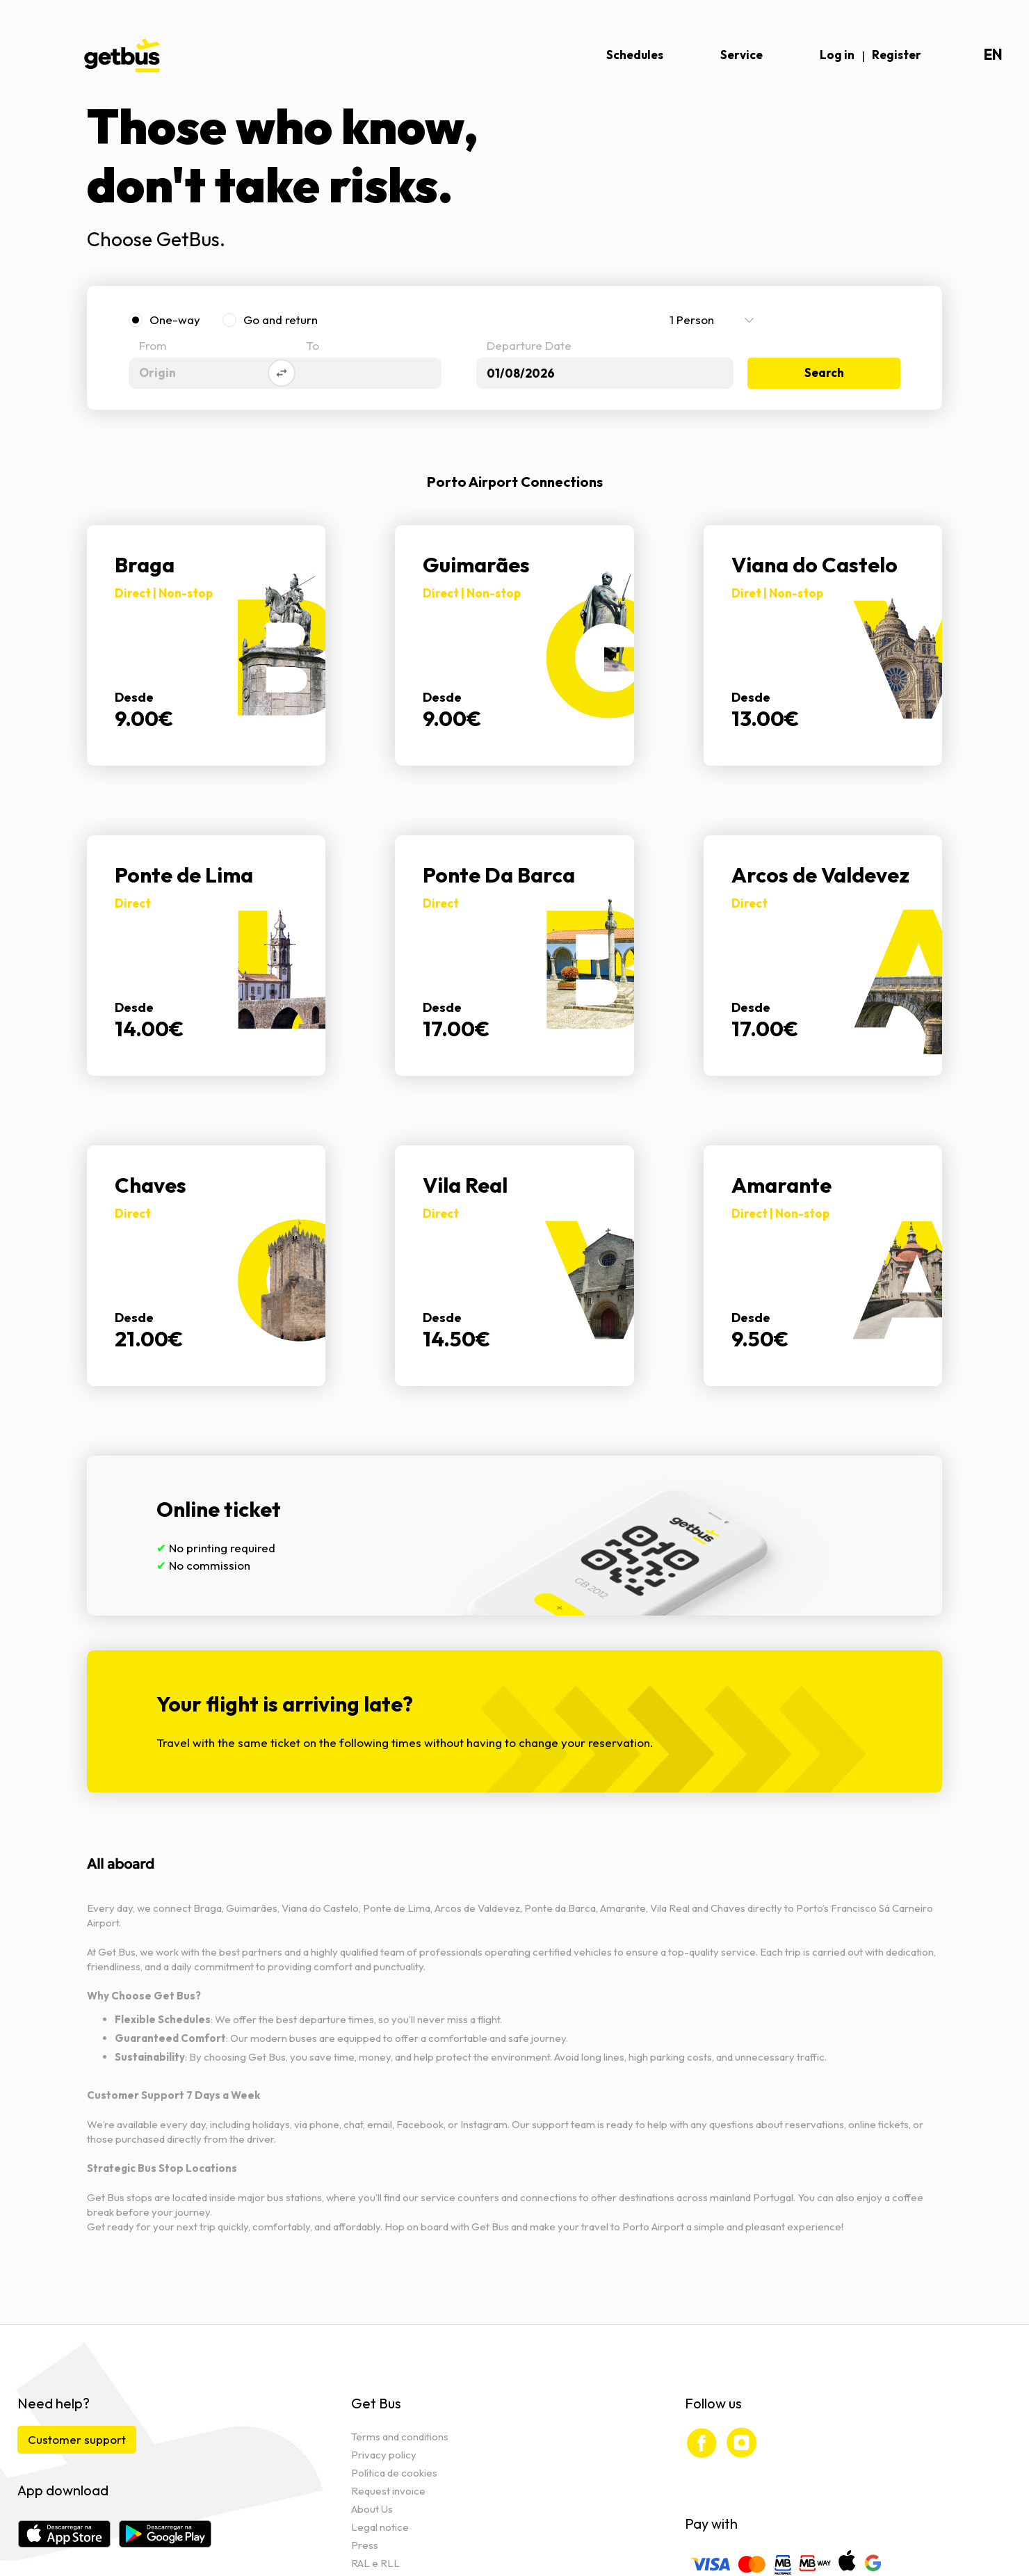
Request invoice (388, 2490)
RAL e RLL (375, 2563)
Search (824, 373)
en (993, 54)
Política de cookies (394, 2472)
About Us (372, 2508)
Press (364, 2545)
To (312, 347)
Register (896, 54)
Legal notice (380, 2527)
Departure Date (529, 347)
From (153, 347)
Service (741, 54)
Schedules (634, 54)
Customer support (77, 2439)
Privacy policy (383, 2454)
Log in (837, 54)
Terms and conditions (399, 2436)
